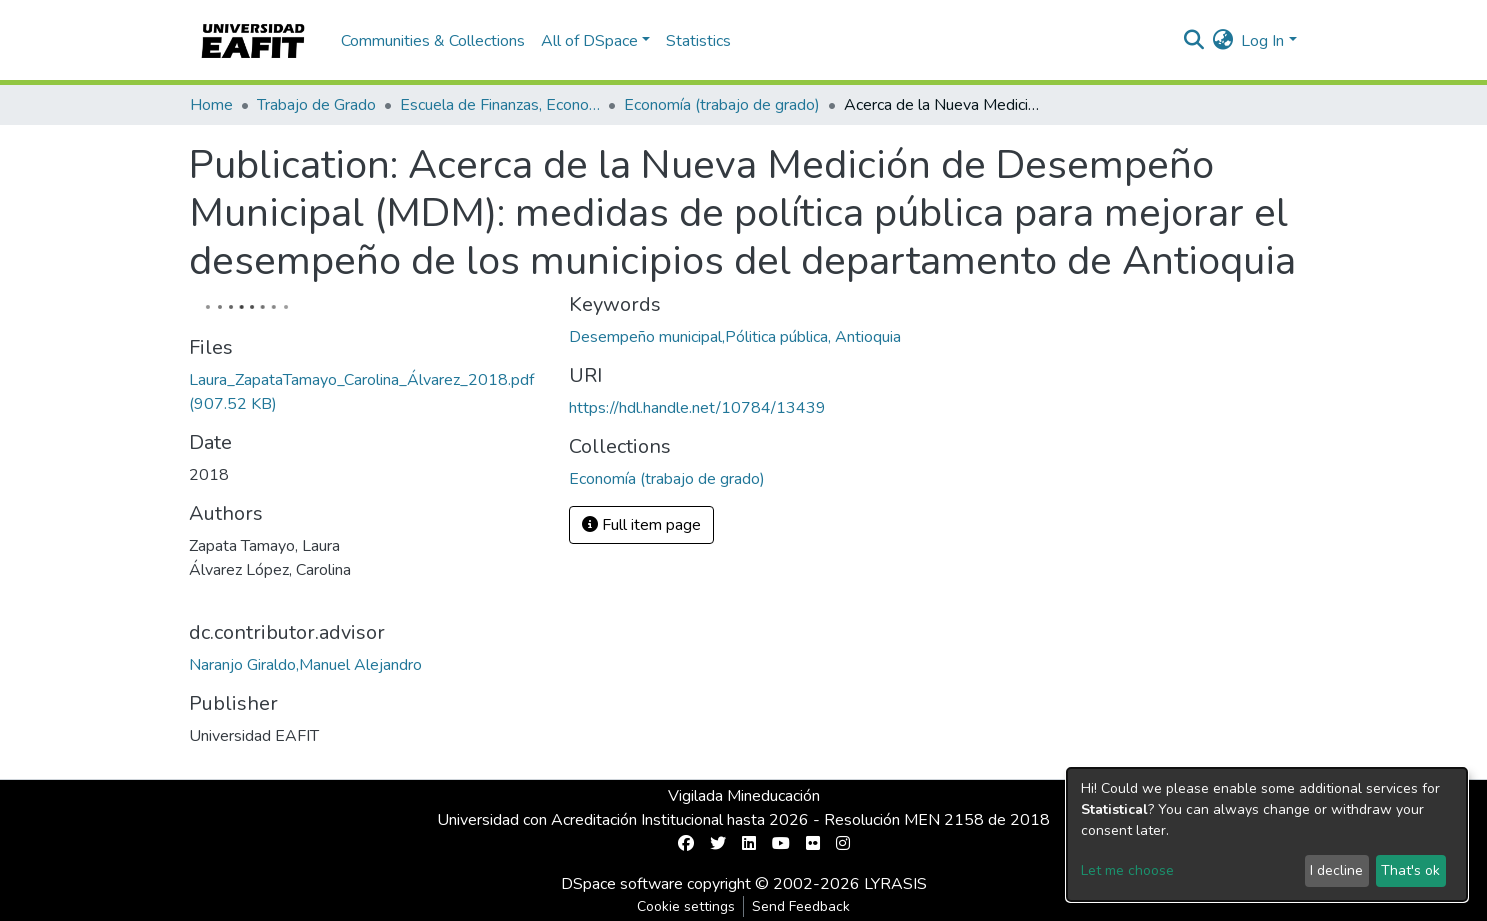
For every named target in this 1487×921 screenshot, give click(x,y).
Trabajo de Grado (316, 105)
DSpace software (622, 884)
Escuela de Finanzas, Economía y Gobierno (500, 105)
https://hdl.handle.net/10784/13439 (697, 408)
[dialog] (1267, 834)
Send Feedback (801, 906)
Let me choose (1127, 870)
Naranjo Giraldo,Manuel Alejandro (305, 665)
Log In (1262, 41)
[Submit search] (1193, 41)
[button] (1222, 41)
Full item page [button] (641, 525)
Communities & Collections (433, 41)
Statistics (698, 41)
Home (211, 105)
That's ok (1410, 870)
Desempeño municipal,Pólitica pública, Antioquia (735, 337)
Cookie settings (686, 906)
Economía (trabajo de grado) (722, 105)
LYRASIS (895, 884)
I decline (1336, 870)
